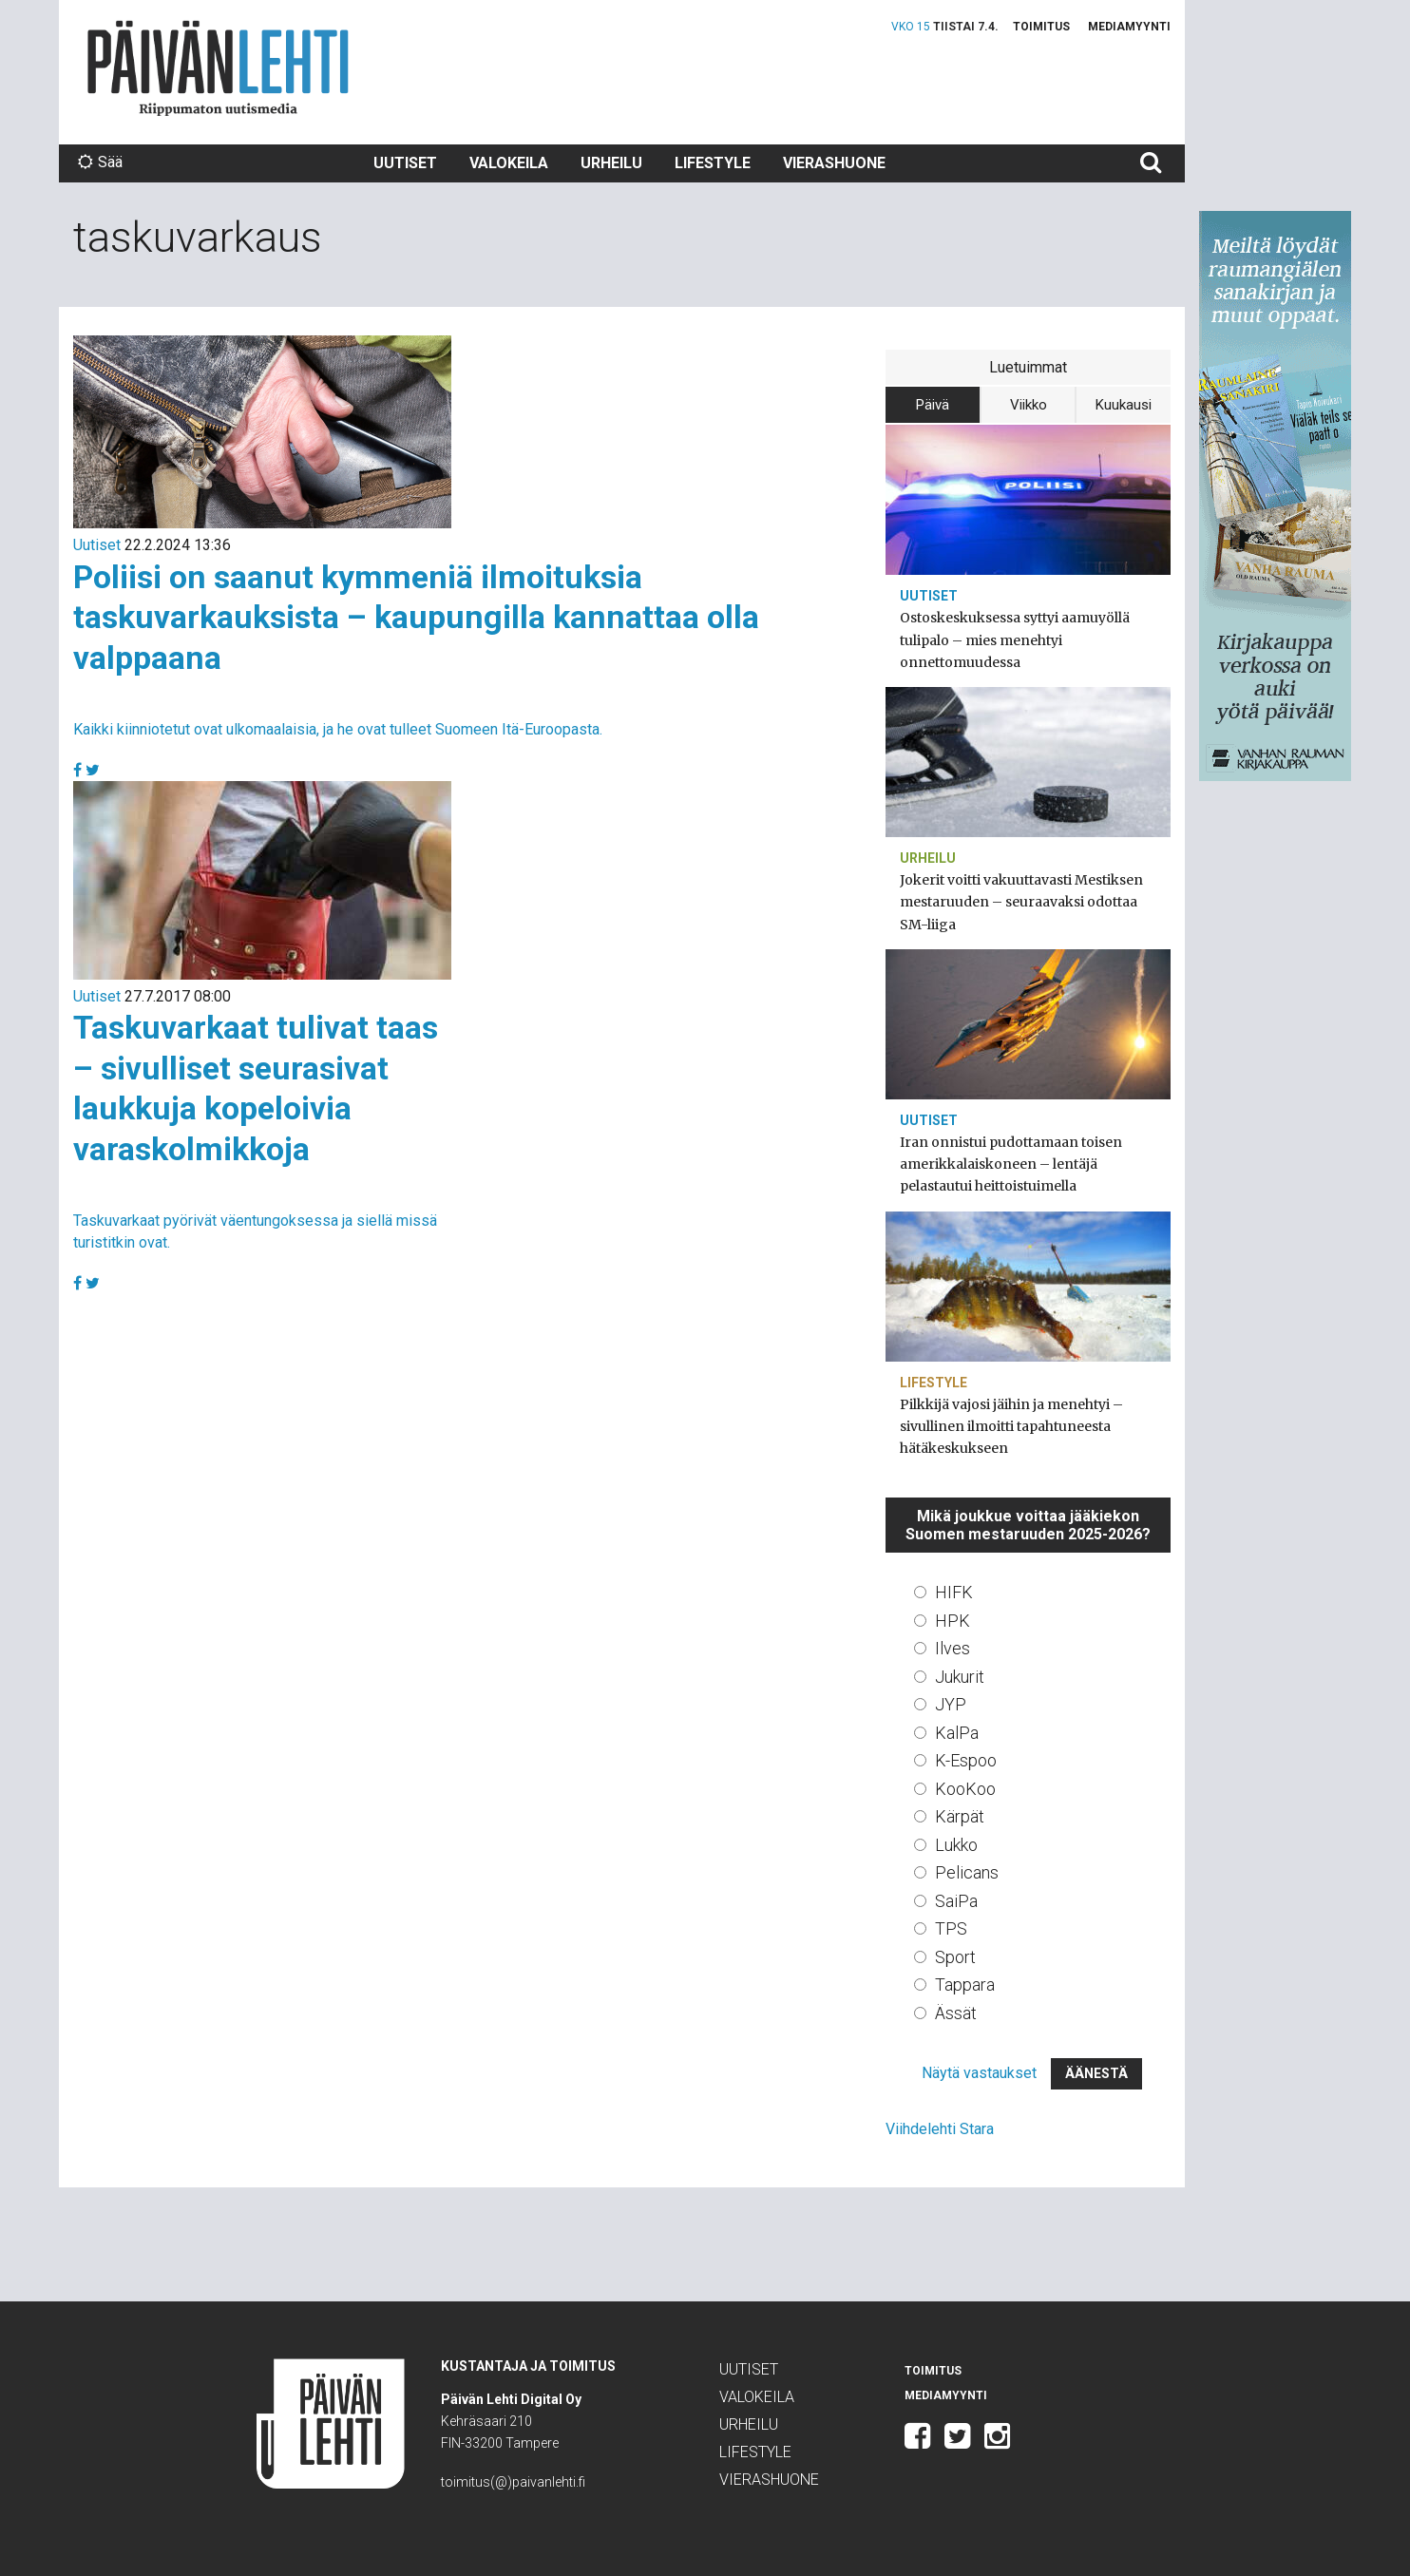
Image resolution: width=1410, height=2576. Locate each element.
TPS (951, 1928)
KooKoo (965, 1789)
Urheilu (611, 163)
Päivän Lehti (218, 68)
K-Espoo (966, 1760)
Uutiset (405, 163)
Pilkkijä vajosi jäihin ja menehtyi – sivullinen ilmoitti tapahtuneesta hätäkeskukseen (1011, 1426)
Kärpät (959, 1816)
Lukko (956, 1845)
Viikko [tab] (1028, 404)
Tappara (965, 1984)
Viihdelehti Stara (940, 2129)
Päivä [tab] (932, 404)
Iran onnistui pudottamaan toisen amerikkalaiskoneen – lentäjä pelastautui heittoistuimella (1011, 1164)
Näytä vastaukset (979, 2073)
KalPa (957, 1733)
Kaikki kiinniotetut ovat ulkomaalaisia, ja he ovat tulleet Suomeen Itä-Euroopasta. (337, 729)
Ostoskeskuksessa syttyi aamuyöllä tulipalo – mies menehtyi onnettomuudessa (1015, 639)
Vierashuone (834, 163)
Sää (100, 162)
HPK (952, 1621)
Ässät (956, 2013)
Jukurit (959, 1677)
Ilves (952, 1648)
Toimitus (1041, 26)
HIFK (954, 1592)
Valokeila (508, 163)
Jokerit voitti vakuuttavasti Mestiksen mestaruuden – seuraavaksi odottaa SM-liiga (1021, 901)
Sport (955, 1957)
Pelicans (967, 1872)
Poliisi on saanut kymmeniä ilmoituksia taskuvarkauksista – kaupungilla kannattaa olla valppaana (416, 617)
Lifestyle (713, 163)
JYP (950, 1704)
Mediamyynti (1129, 26)
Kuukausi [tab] (1124, 404)
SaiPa (956, 1901)
